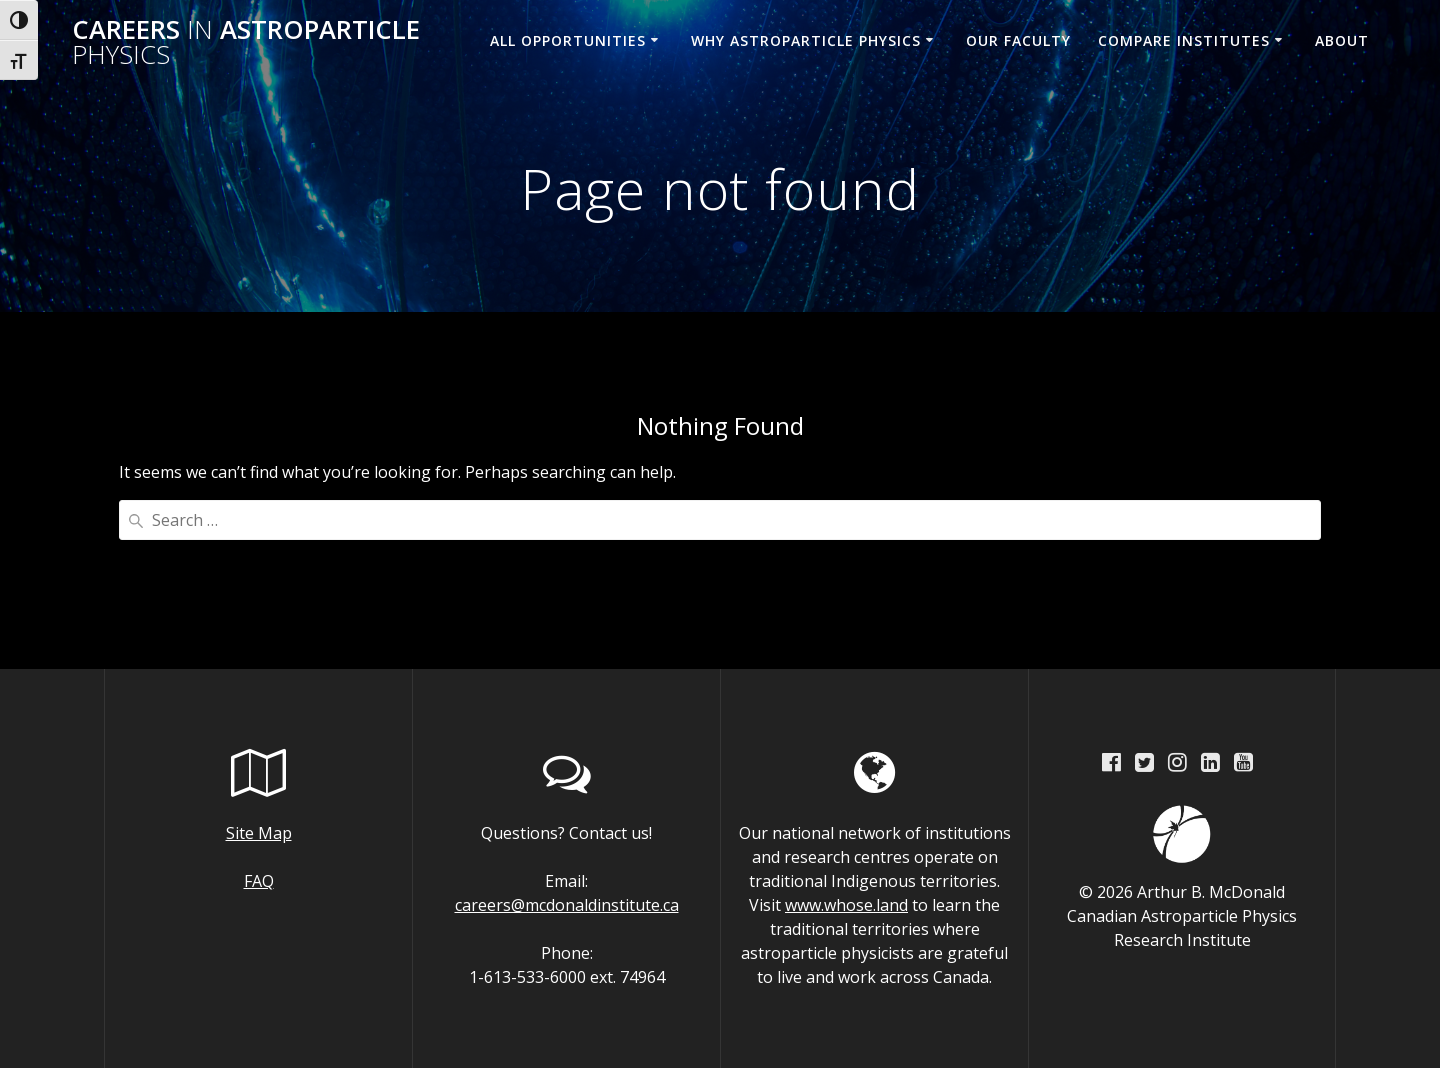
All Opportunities (568, 40)
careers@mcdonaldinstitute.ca (567, 905)
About (1342, 40)
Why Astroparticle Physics (806, 40)
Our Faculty (1018, 40)
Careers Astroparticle (246, 42)
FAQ (259, 881)
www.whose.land (846, 905)
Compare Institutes (1184, 40)
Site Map (259, 833)
